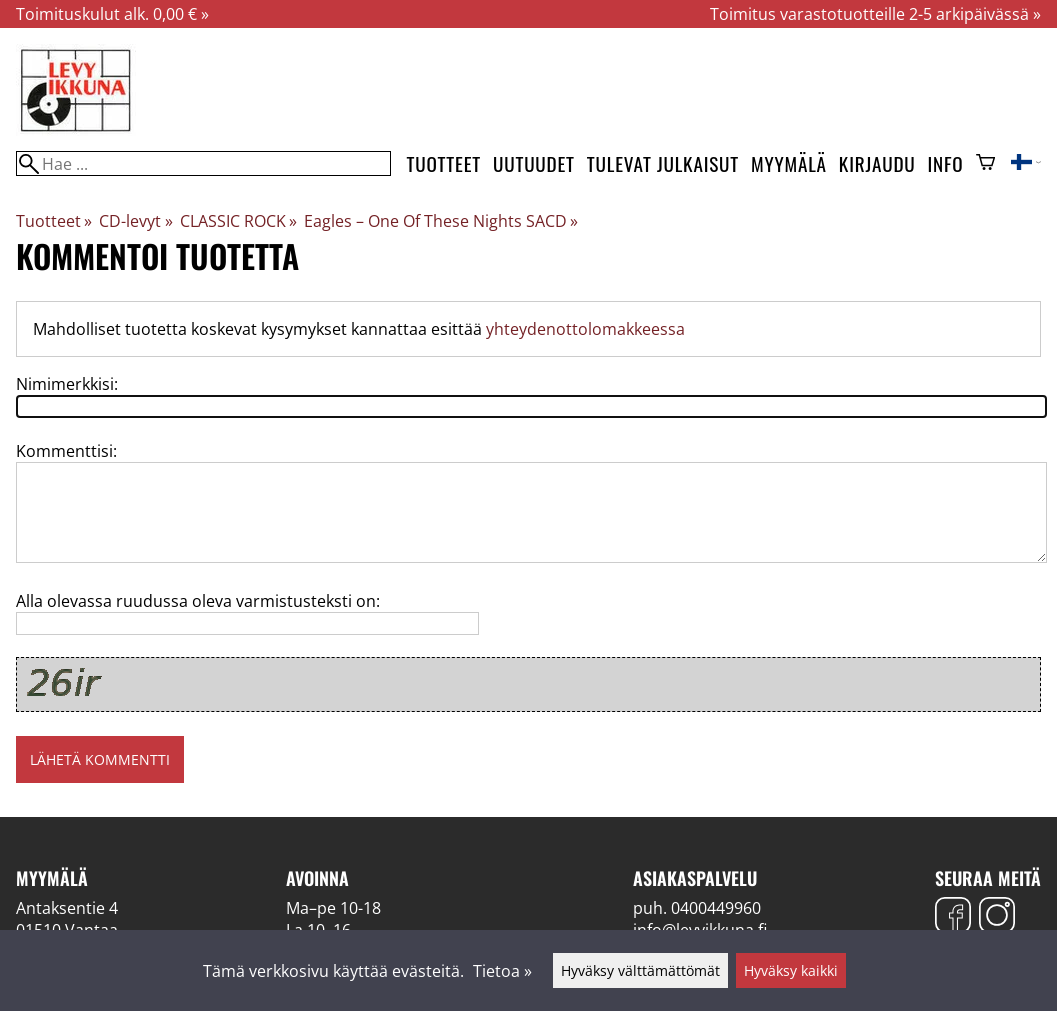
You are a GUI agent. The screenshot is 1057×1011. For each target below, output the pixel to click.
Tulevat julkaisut (663, 163)
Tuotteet (444, 163)
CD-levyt (135, 221)
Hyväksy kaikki (791, 970)
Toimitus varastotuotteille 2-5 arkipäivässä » (875, 14)
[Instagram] (997, 917)
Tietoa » (502, 971)
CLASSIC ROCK (238, 221)
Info (946, 163)
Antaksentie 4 (67, 908)
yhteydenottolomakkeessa (585, 329)
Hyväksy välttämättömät (640, 970)
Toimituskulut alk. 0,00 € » (112, 14)
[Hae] (203, 163)
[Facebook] (953, 917)
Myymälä (789, 163)
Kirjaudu (877, 163)
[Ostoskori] (985, 164)
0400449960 (716, 908)
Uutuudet (534, 163)
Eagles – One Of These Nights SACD (441, 221)
